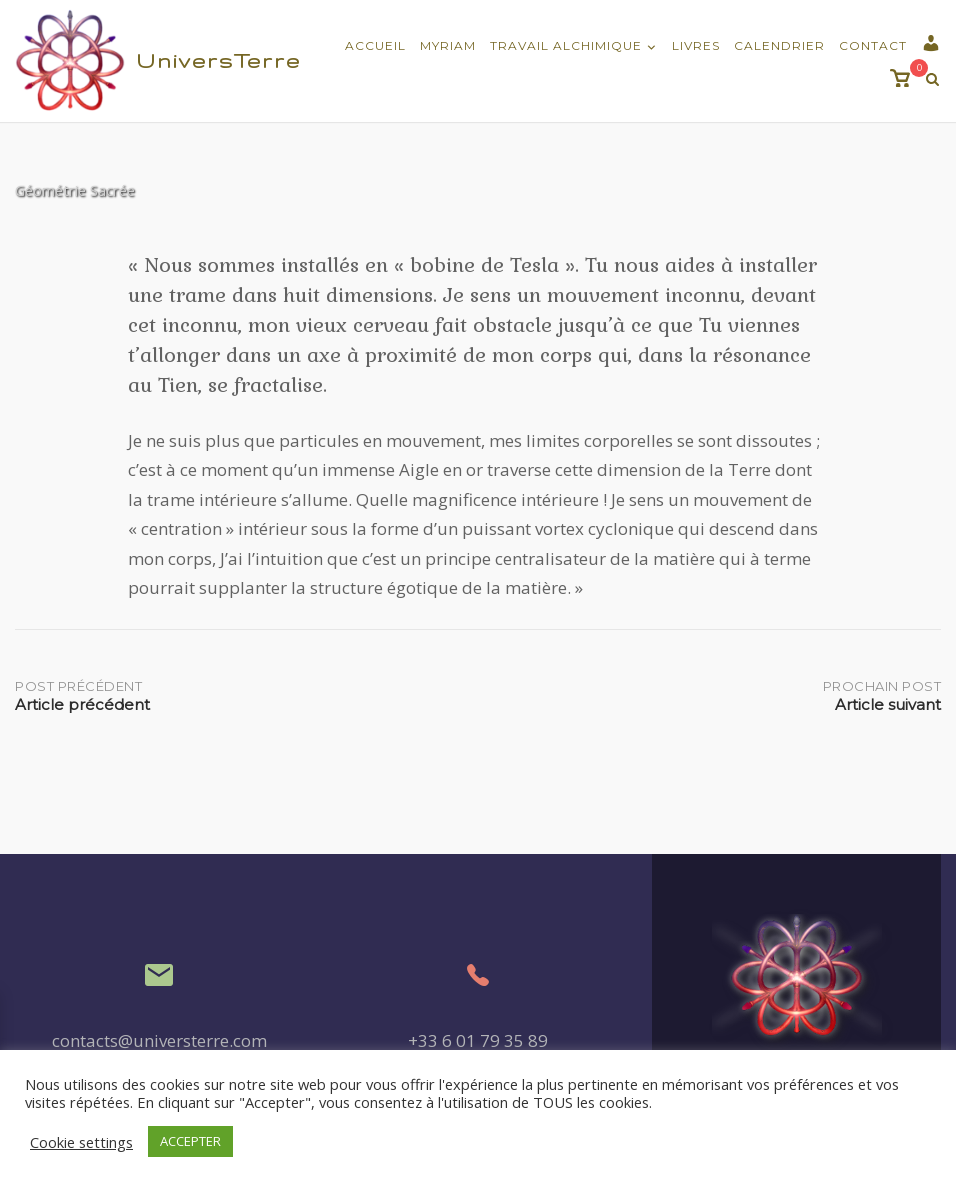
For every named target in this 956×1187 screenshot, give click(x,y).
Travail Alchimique (566, 45)
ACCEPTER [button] (190, 1141)
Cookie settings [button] (81, 1142)
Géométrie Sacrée (75, 190)
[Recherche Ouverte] (932, 79)
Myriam (448, 45)
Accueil (375, 45)
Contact (873, 45)
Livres (696, 45)
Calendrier (779, 45)
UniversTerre (218, 60)
